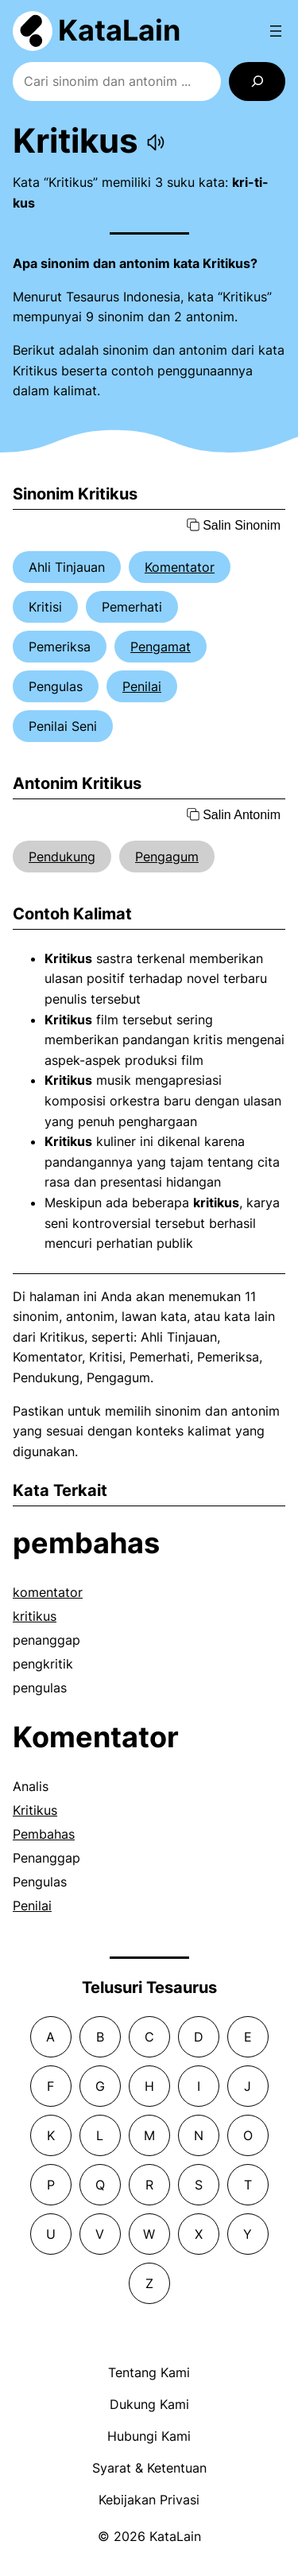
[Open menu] (275, 31)
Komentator (180, 567)
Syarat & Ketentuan (149, 2468)
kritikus (34, 1616)
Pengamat (160, 647)
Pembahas (44, 1834)
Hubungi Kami (149, 2436)
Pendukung (62, 856)
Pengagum (167, 856)
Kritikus (35, 1810)
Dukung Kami (149, 2404)
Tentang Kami (149, 2372)
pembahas (86, 1542)
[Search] (257, 81)
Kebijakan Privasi (149, 2500)
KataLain (119, 30)
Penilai (141, 686)
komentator (48, 1592)
